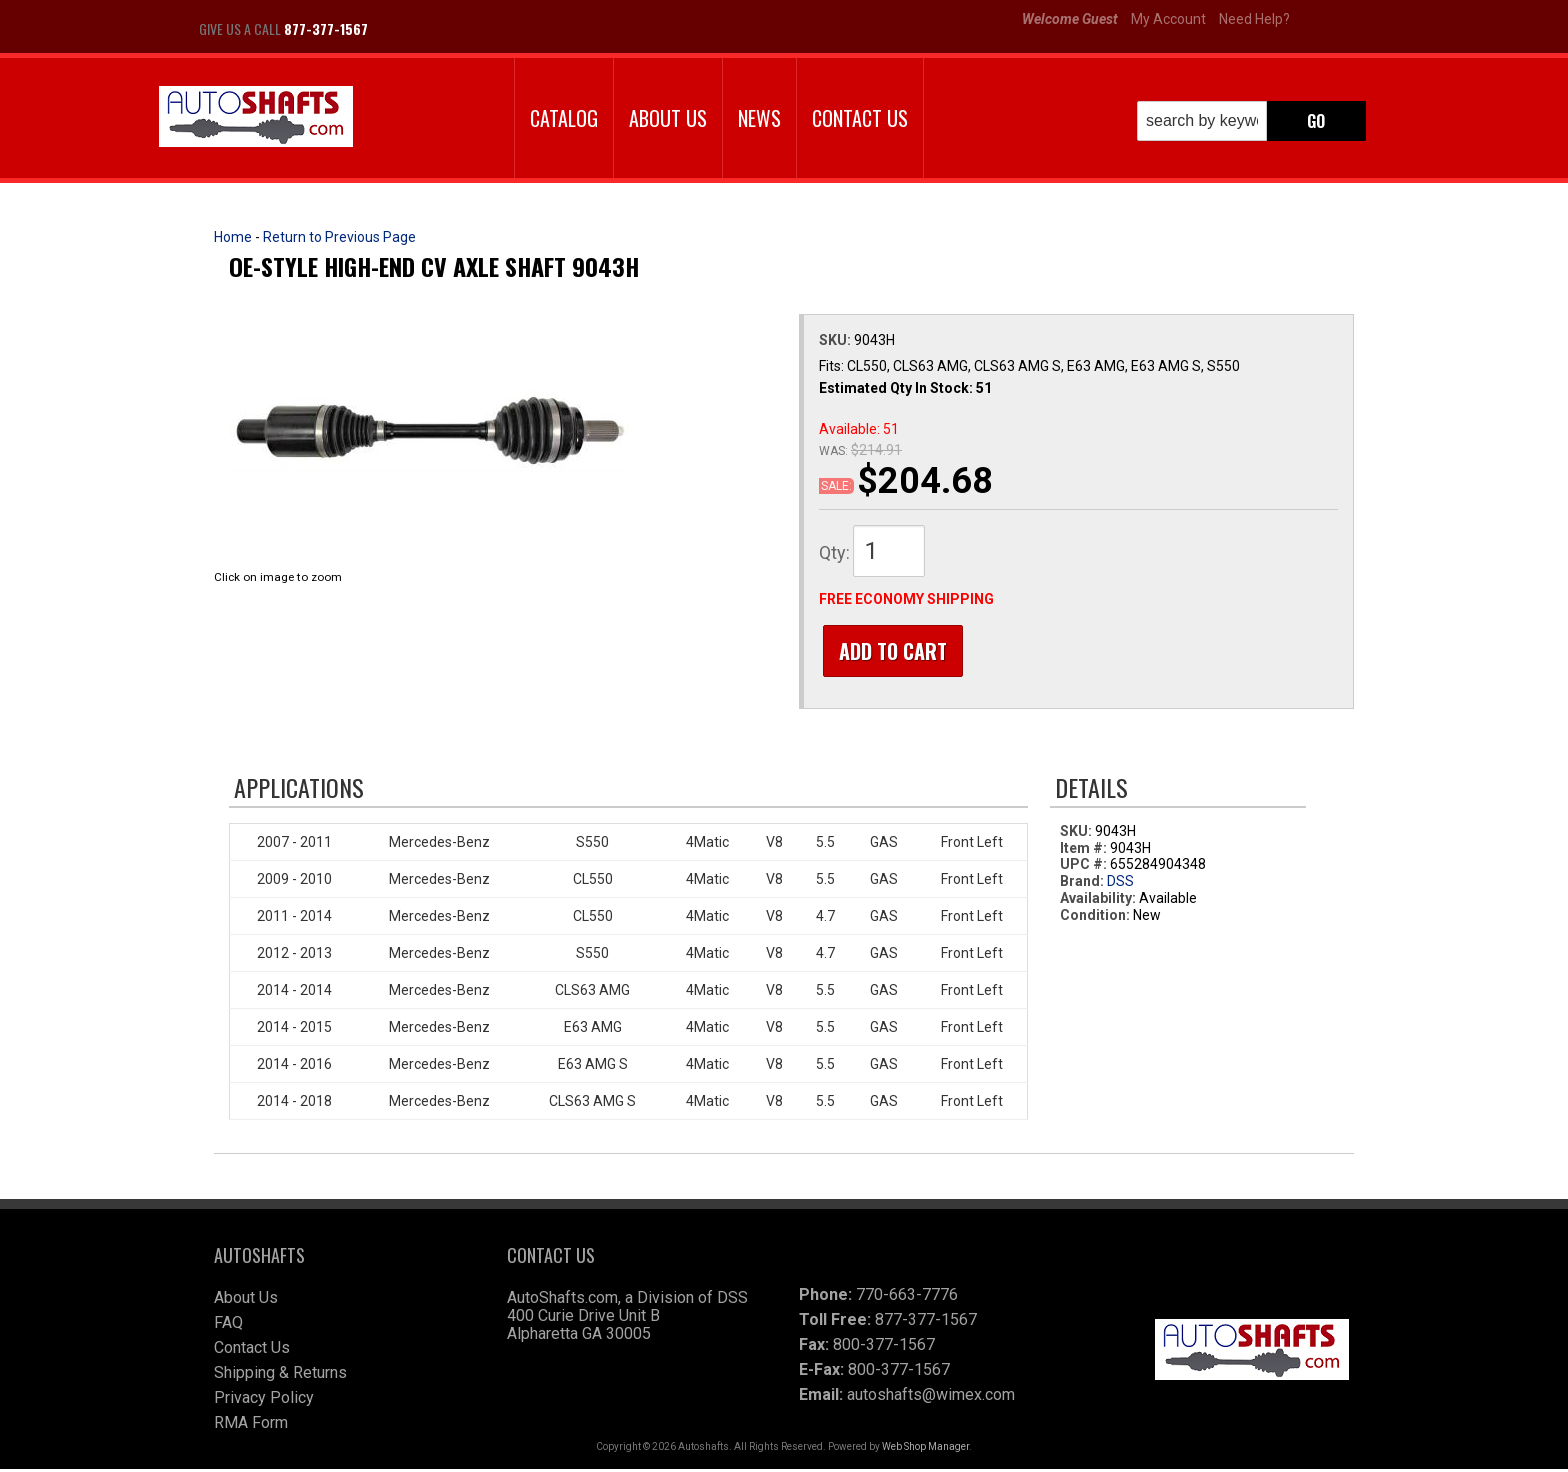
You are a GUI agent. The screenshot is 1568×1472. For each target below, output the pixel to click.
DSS (1120, 885)
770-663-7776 (907, 1297)
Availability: (1098, 902)
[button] (1251, 121)
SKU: (836, 340)
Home (233, 237)
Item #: (1085, 851)
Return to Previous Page (339, 237)
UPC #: (1085, 868)
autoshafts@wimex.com (931, 1397)
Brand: (1082, 885)
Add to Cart (889, 651)
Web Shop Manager (925, 1449)
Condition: (1095, 918)
